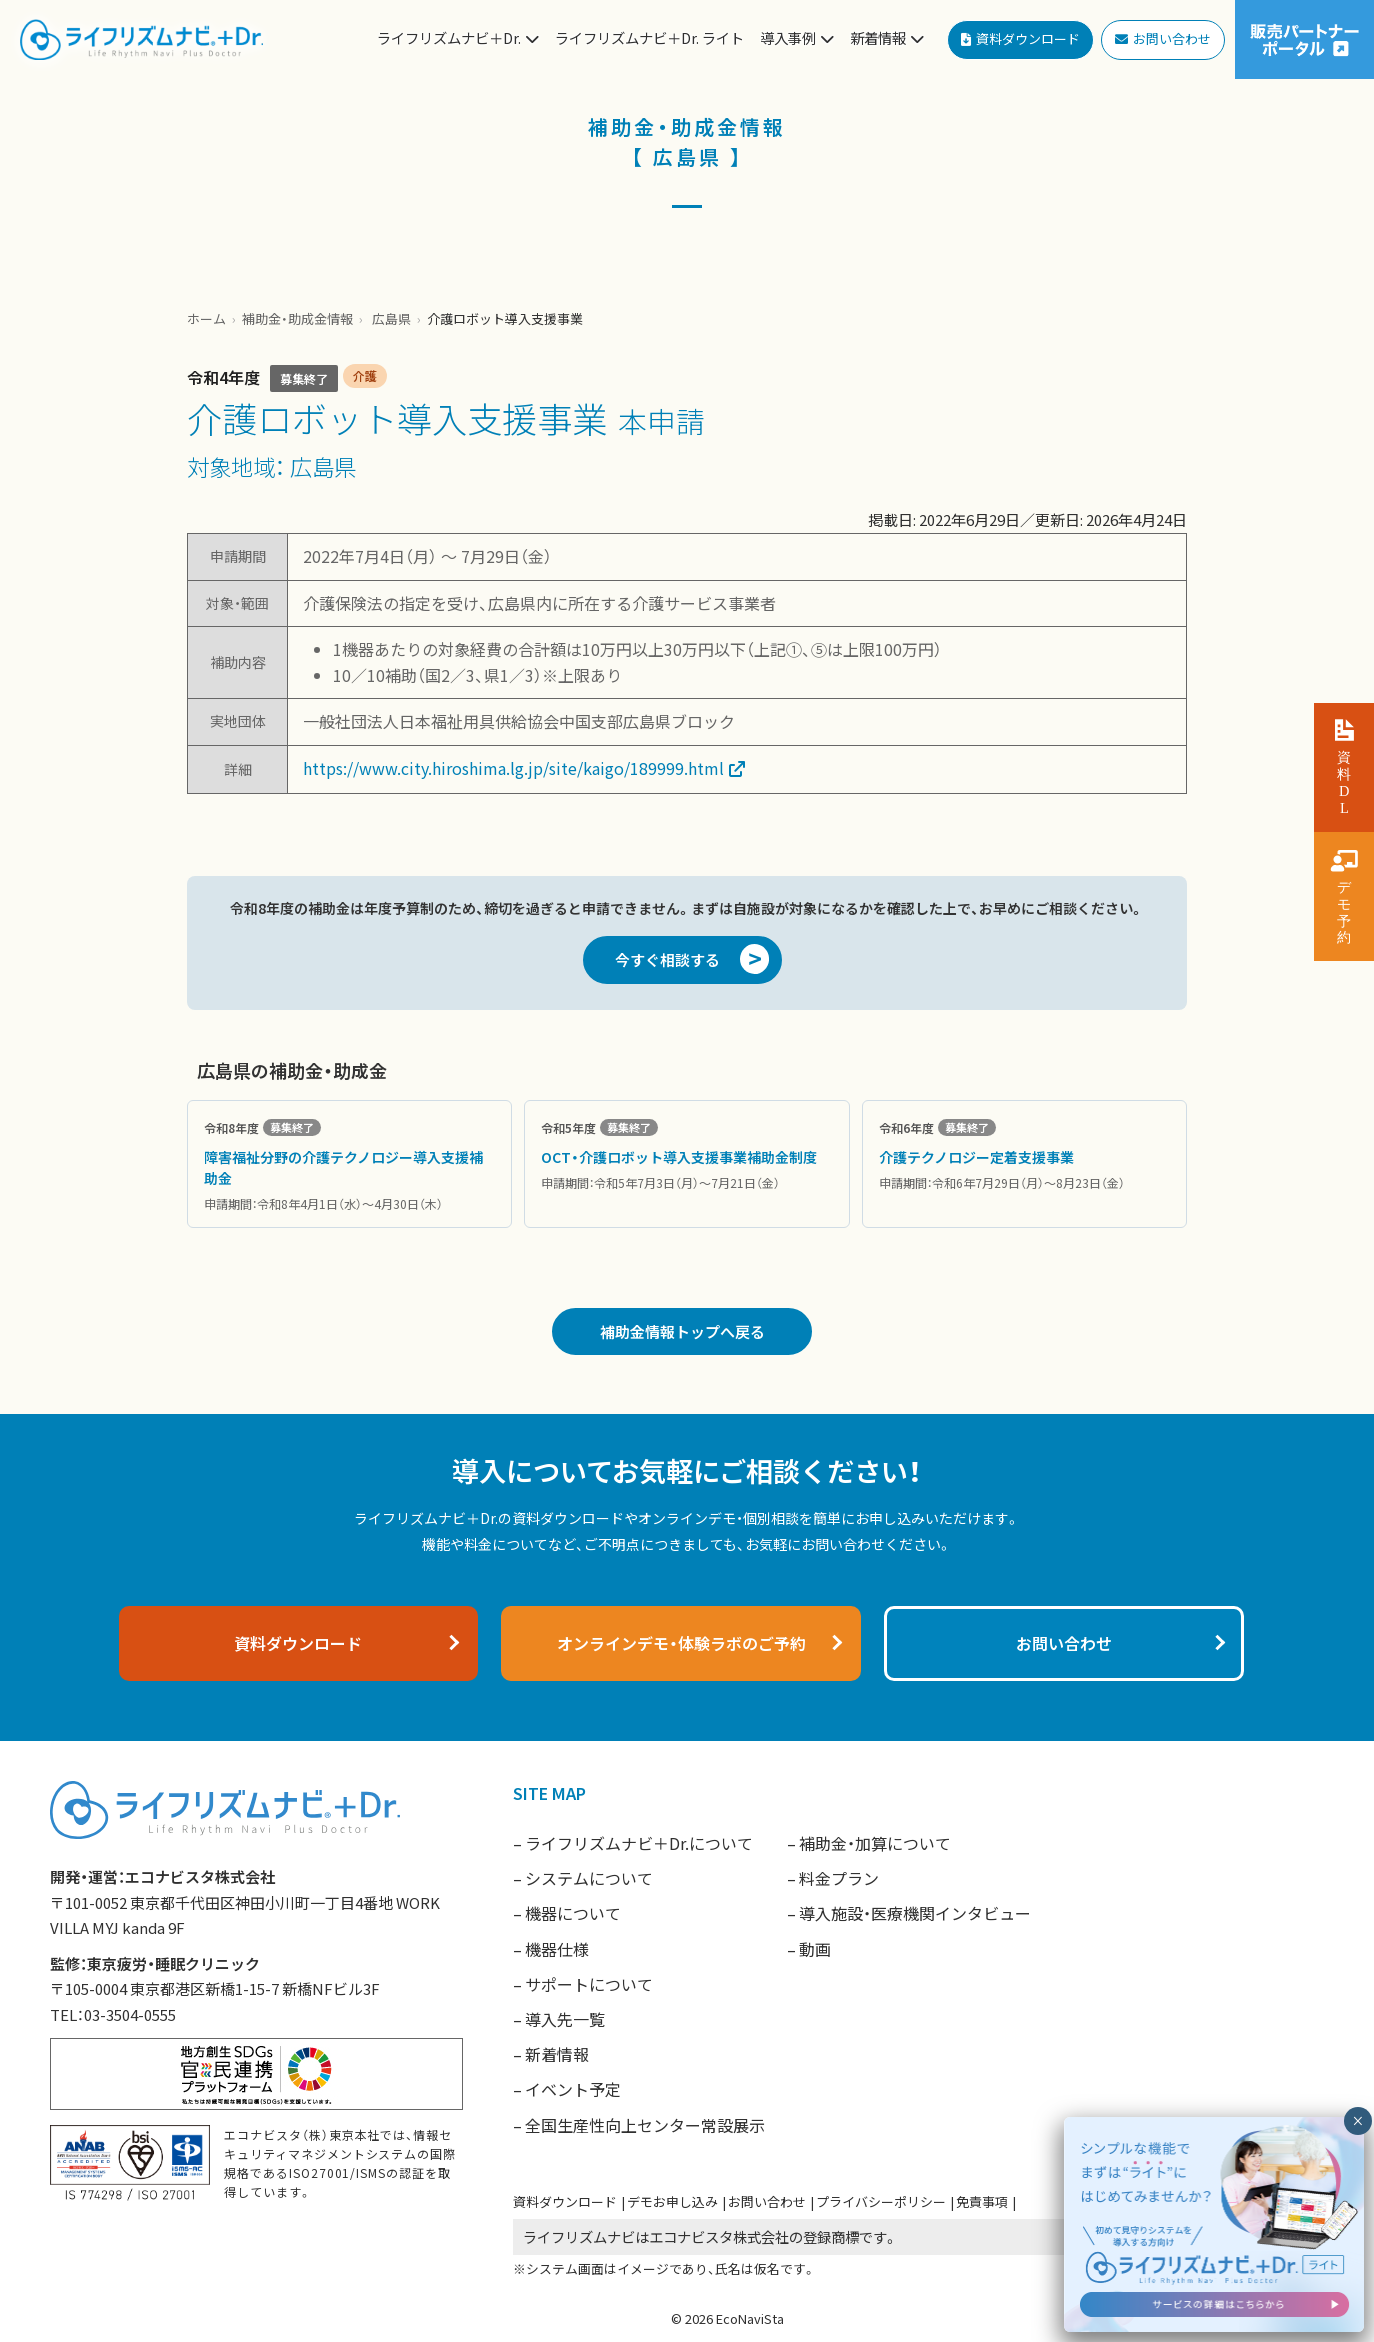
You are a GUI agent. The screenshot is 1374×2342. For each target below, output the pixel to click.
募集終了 (304, 378)
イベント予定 (573, 2089)
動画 (815, 1949)
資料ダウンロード (565, 2201)
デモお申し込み (672, 2201)
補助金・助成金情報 (297, 318)
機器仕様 (557, 1949)
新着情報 (557, 2054)
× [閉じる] (1357, 2121)
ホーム (206, 318)
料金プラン (839, 1878)
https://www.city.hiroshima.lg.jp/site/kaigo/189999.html (513, 768)
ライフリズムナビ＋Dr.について (639, 1843)
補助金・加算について (875, 1843)
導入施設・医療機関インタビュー (915, 1913)
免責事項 (982, 2201)
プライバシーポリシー (881, 2201)
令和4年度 (223, 377)
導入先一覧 (565, 2019)
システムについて (589, 1878)
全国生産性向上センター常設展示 (645, 2125)
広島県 (391, 318)
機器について (573, 1913)
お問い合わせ (767, 2201)
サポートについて (589, 1984)
